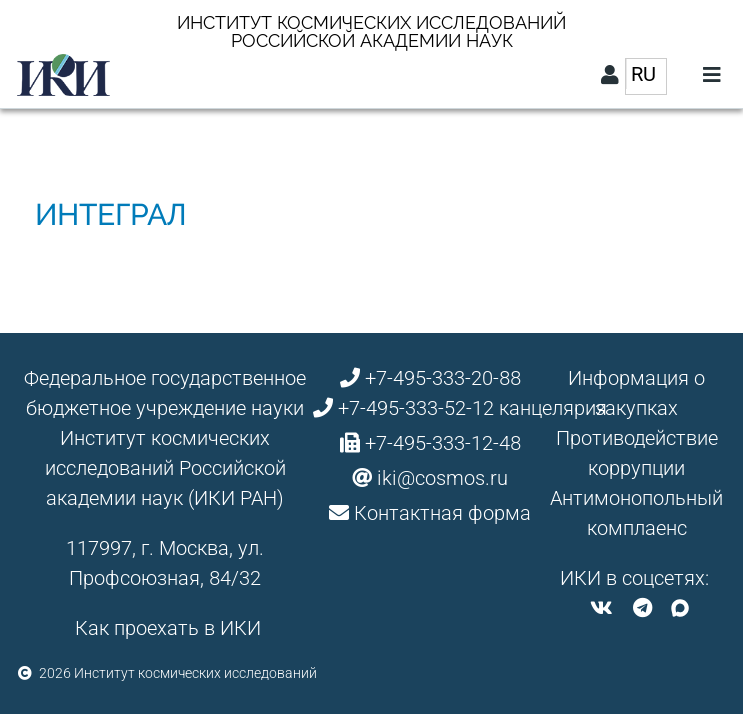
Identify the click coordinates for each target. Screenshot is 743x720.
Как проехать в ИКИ (168, 628)
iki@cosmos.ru (442, 478)
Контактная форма (442, 513)
